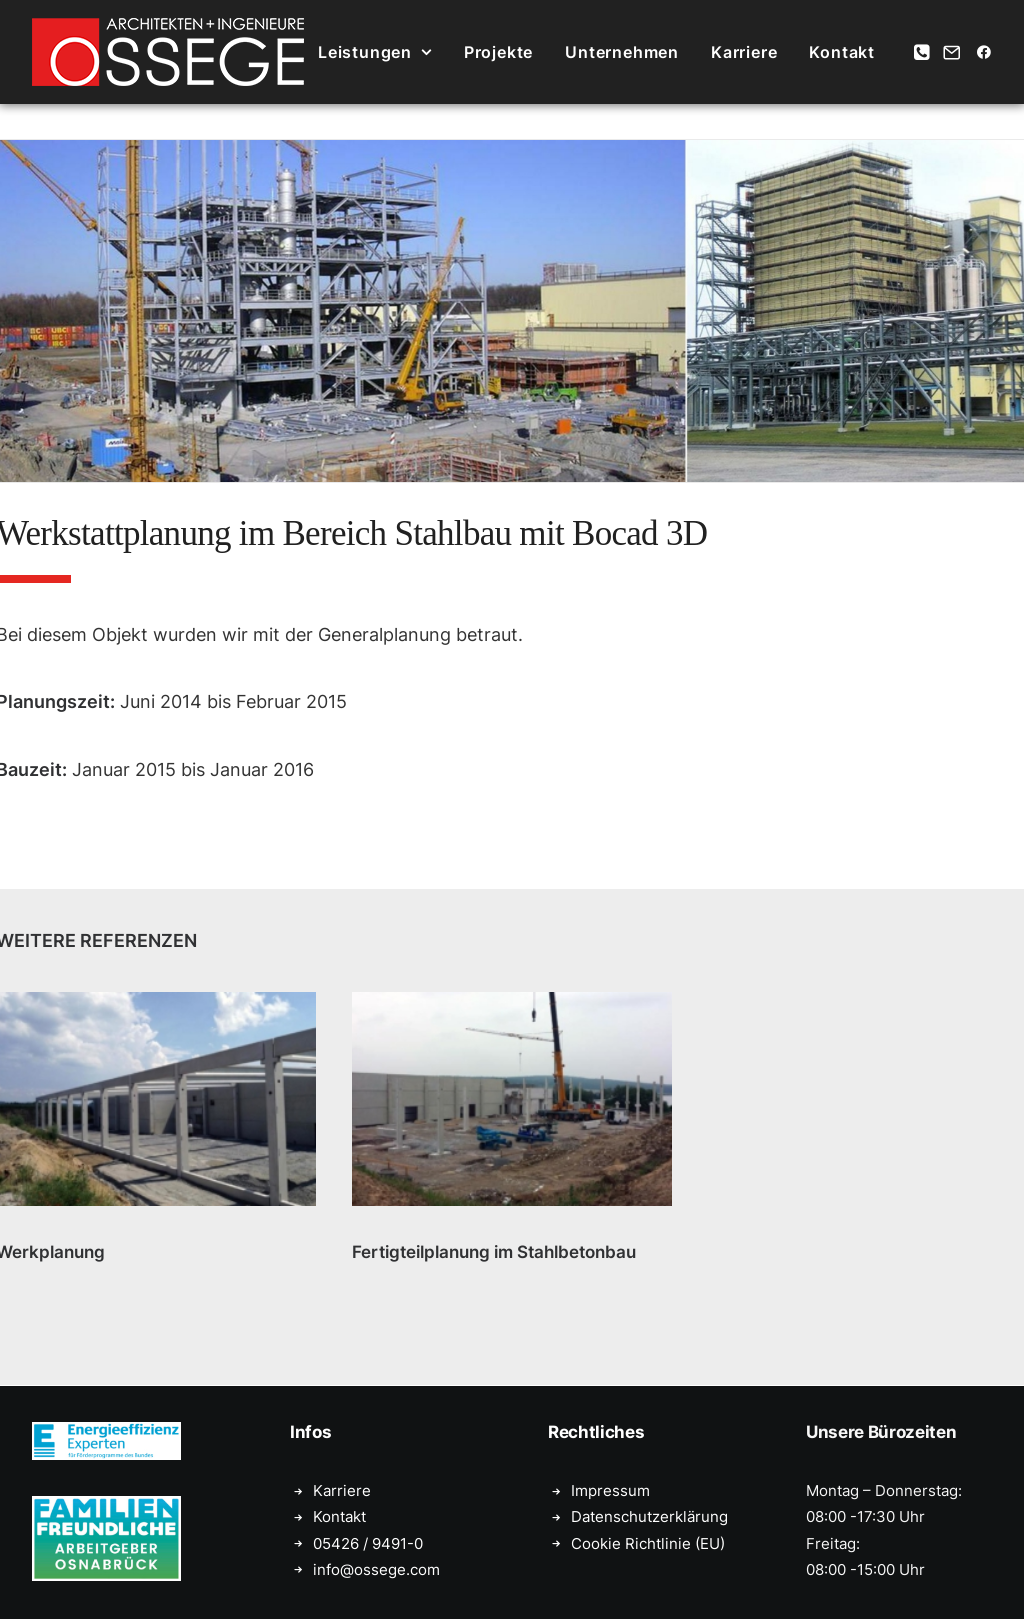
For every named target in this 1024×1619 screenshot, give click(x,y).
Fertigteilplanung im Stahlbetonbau (494, 1252)
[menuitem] (375, 52)
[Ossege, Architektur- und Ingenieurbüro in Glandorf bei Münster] (168, 52)
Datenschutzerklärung (649, 1516)
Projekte (498, 52)
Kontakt (842, 52)
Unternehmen (622, 52)
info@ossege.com (376, 1569)
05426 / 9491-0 (368, 1543)
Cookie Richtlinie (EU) (648, 1543)
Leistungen (375, 52)
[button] (923, 52)
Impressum (610, 1490)
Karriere (744, 52)
